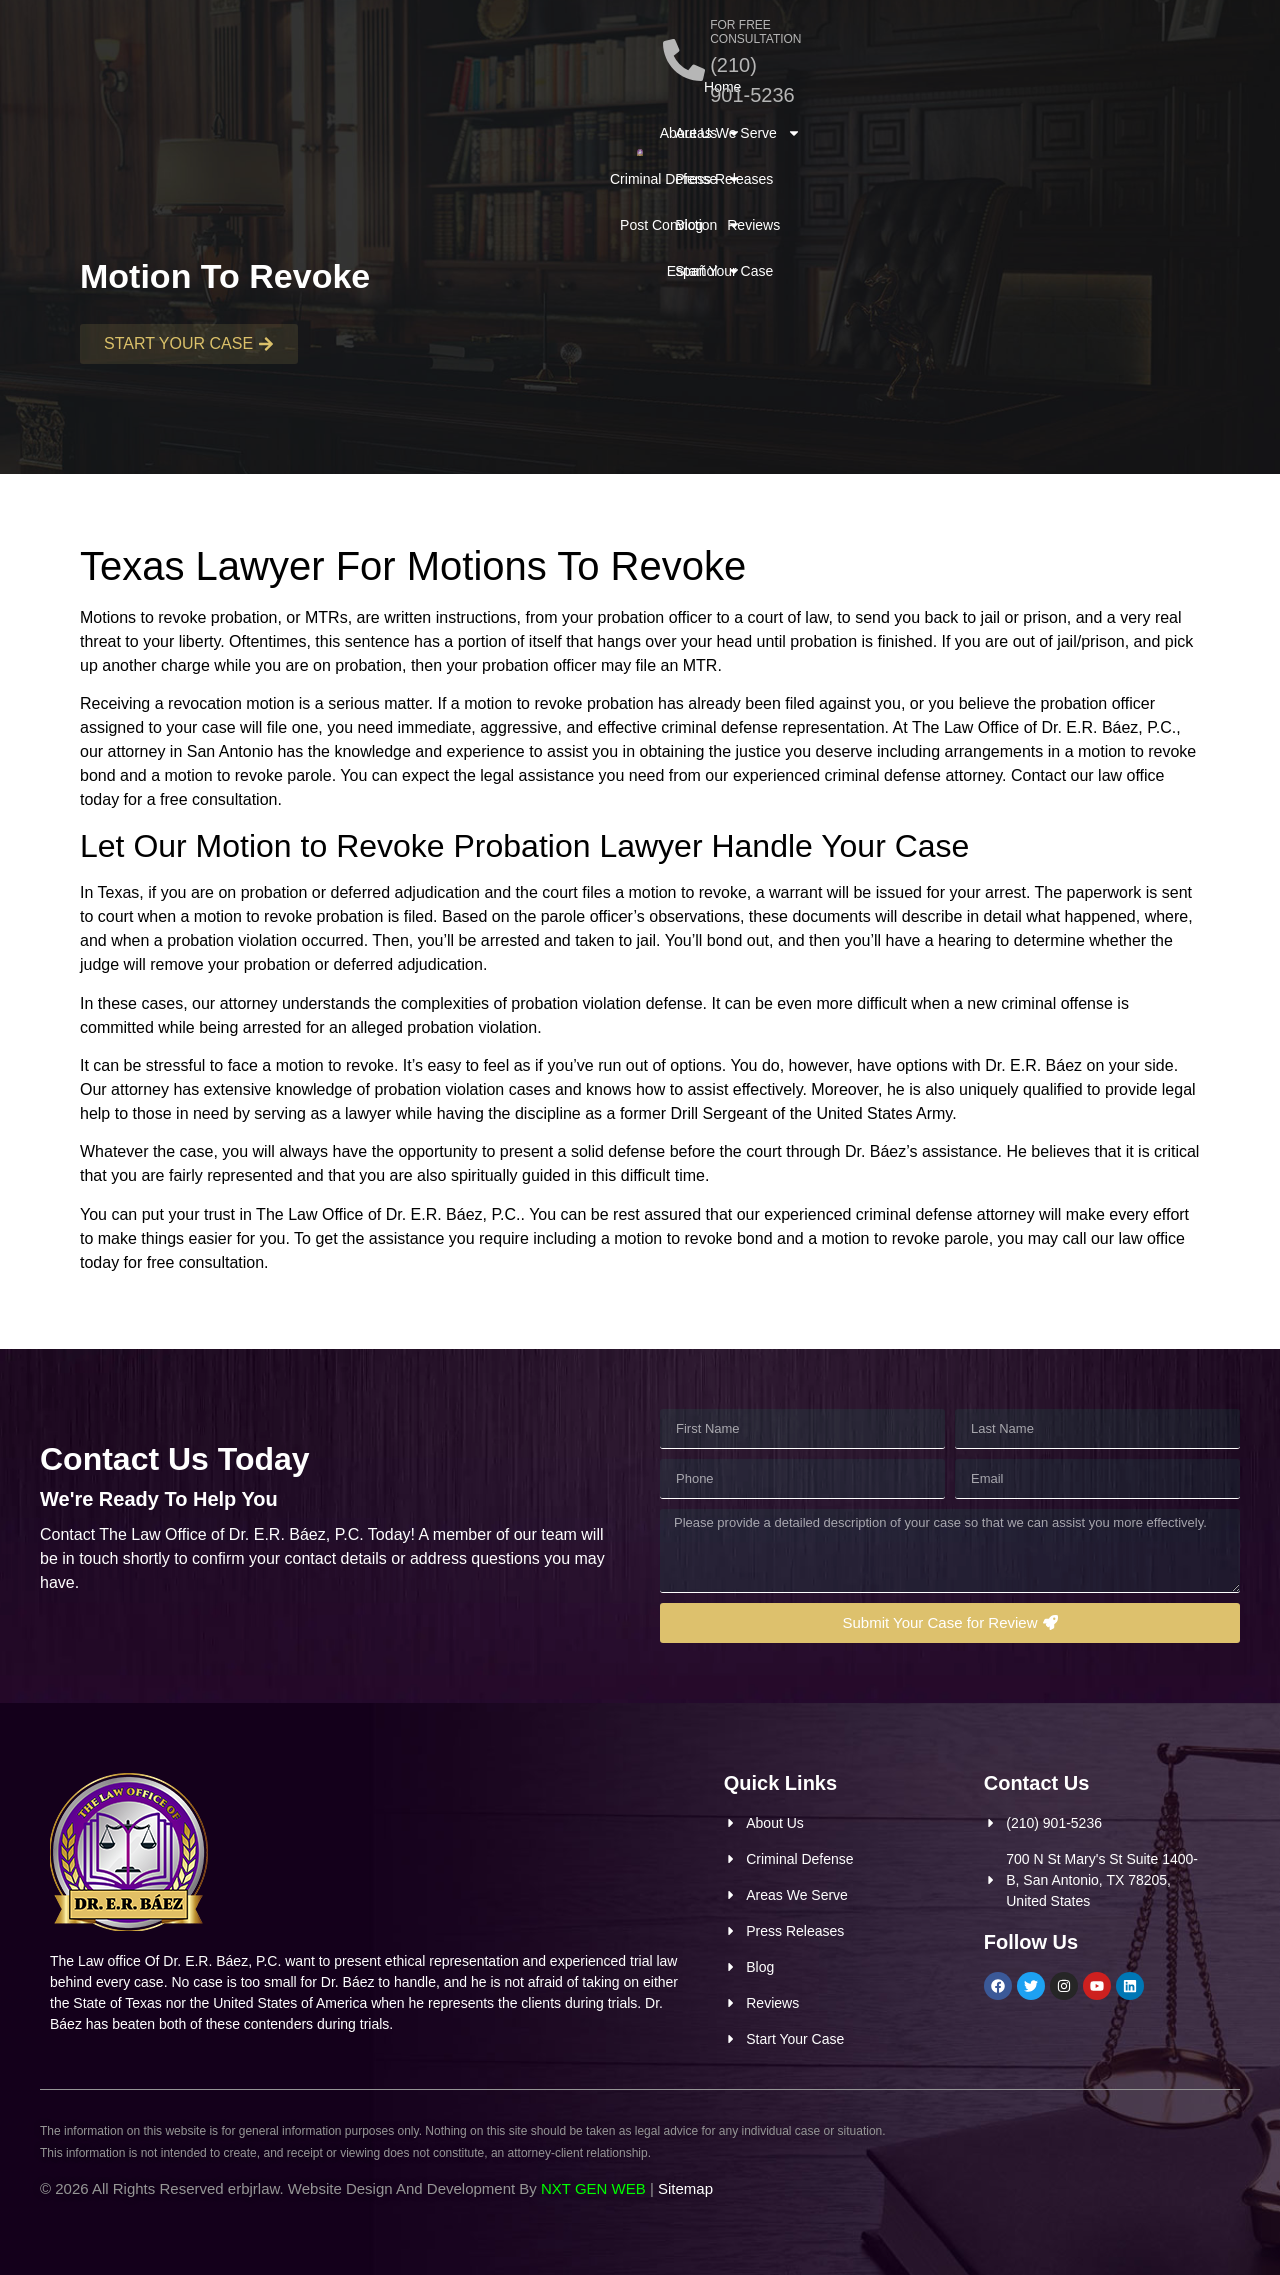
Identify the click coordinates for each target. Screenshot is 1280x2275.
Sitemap (685, 2188)
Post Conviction (451, 99)
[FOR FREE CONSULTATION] (779, 48)
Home (99, 99)
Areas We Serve (833, 99)
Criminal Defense (305, 99)
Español (475, 145)
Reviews (1119, 99)
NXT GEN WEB (593, 2188)
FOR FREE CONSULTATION (882, 36)
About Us (179, 99)
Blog (1055, 99)
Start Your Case (819, 145)
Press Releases (968, 99)
